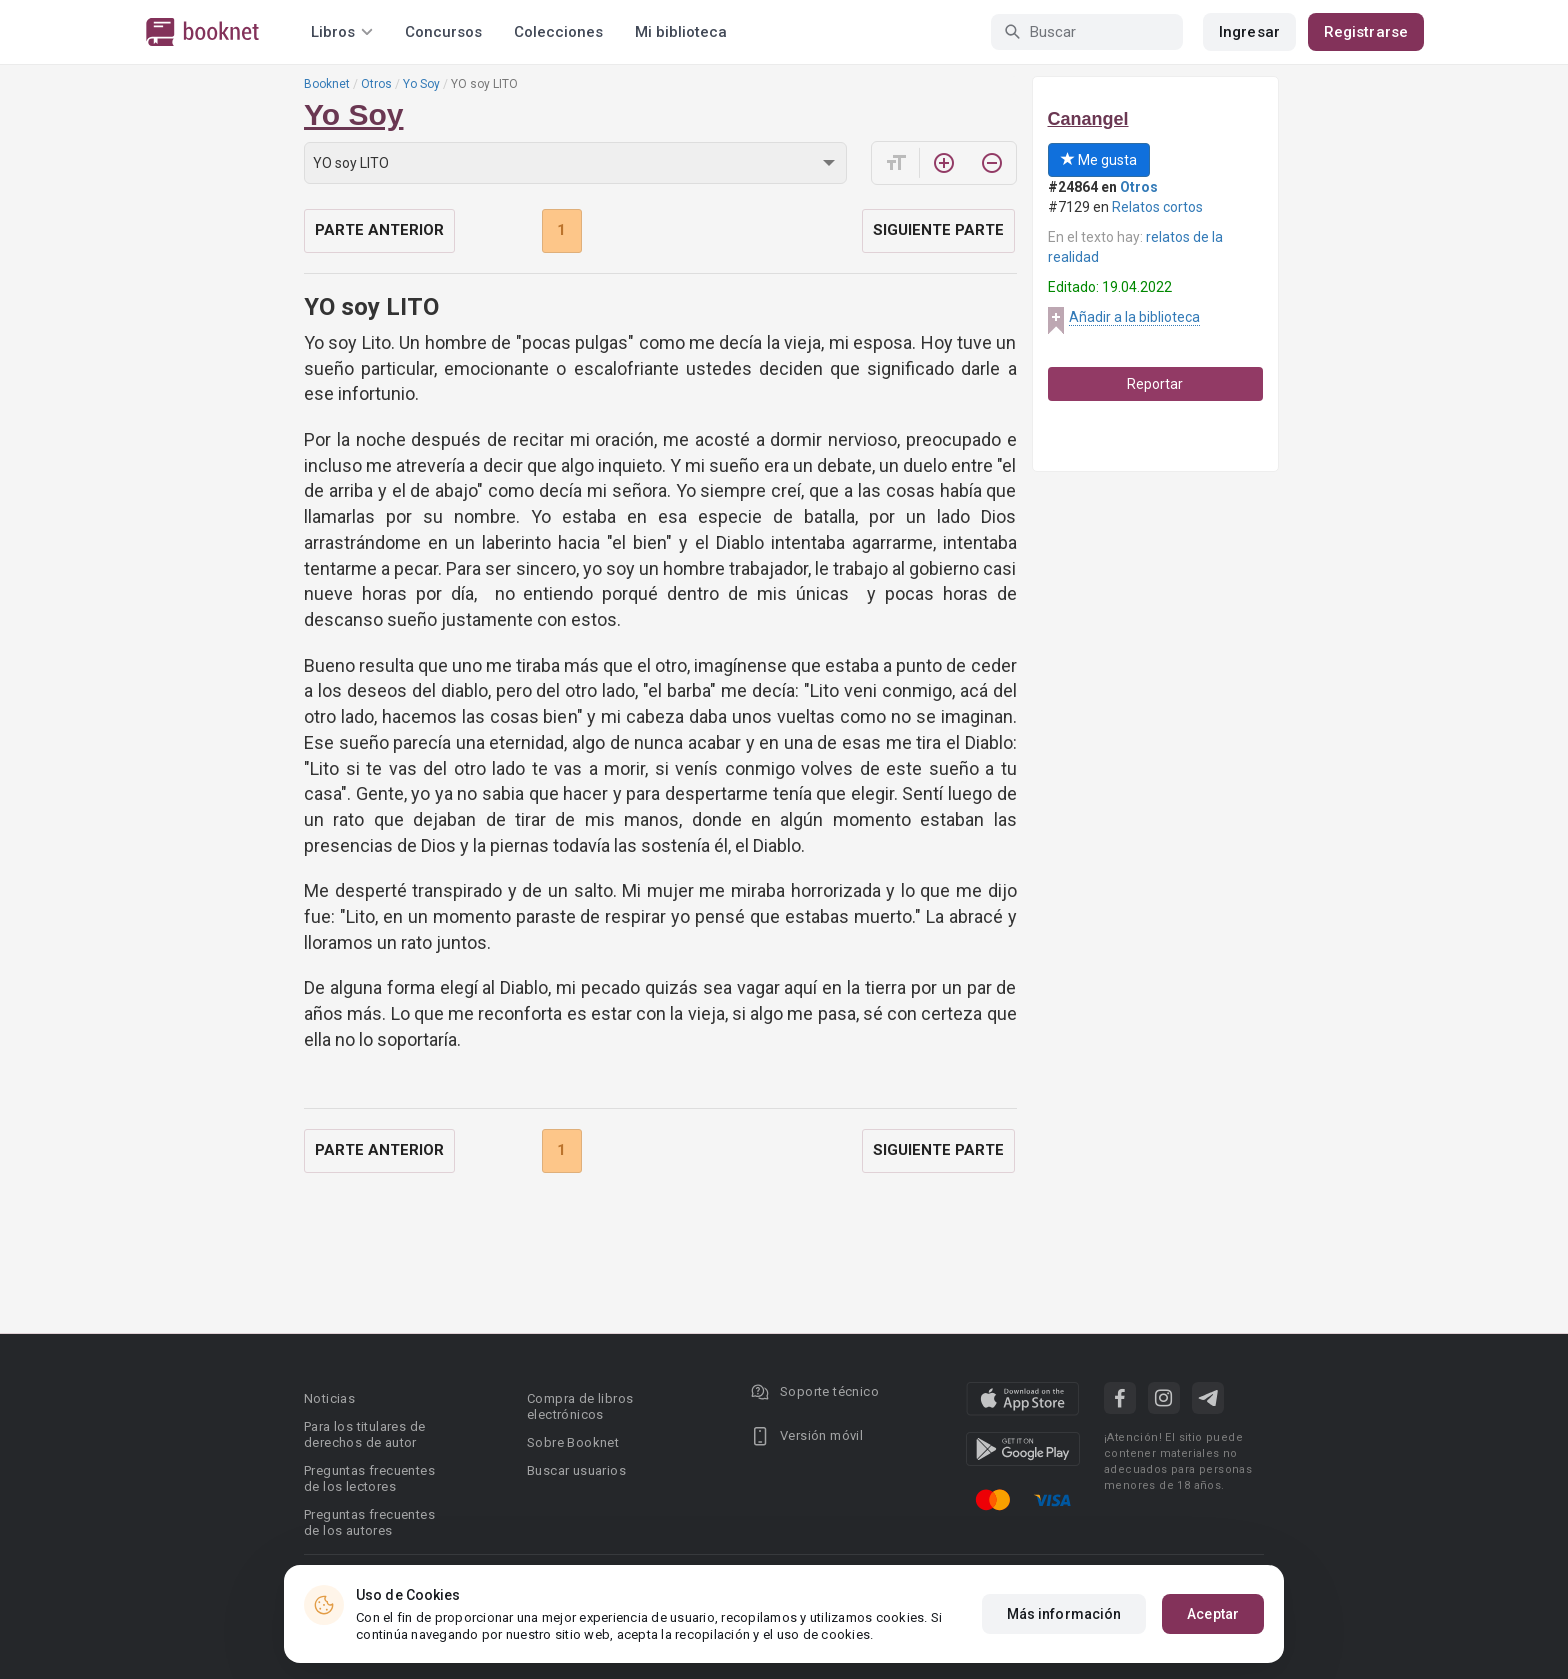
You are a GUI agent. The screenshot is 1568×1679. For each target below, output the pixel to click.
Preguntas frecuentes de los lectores (369, 1478)
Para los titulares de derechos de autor (364, 1434)
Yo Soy (421, 84)
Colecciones (558, 32)
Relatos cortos (1157, 207)
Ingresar (1249, 32)
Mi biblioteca (681, 32)
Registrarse (1366, 32)
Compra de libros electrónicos (580, 1406)
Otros (376, 84)
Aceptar (1213, 1614)
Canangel (1088, 119)
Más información (1064, 1614)
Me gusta (1099, 160)
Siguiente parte (938, 230)
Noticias (329, 1398)
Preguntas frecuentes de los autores (369, 1522)
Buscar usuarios (576, 1470)
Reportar (1155, 384)
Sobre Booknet (573, 1442)
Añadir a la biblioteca (1134, 317)
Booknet (327, 84)
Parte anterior (379, 230)
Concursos (443, 32)
